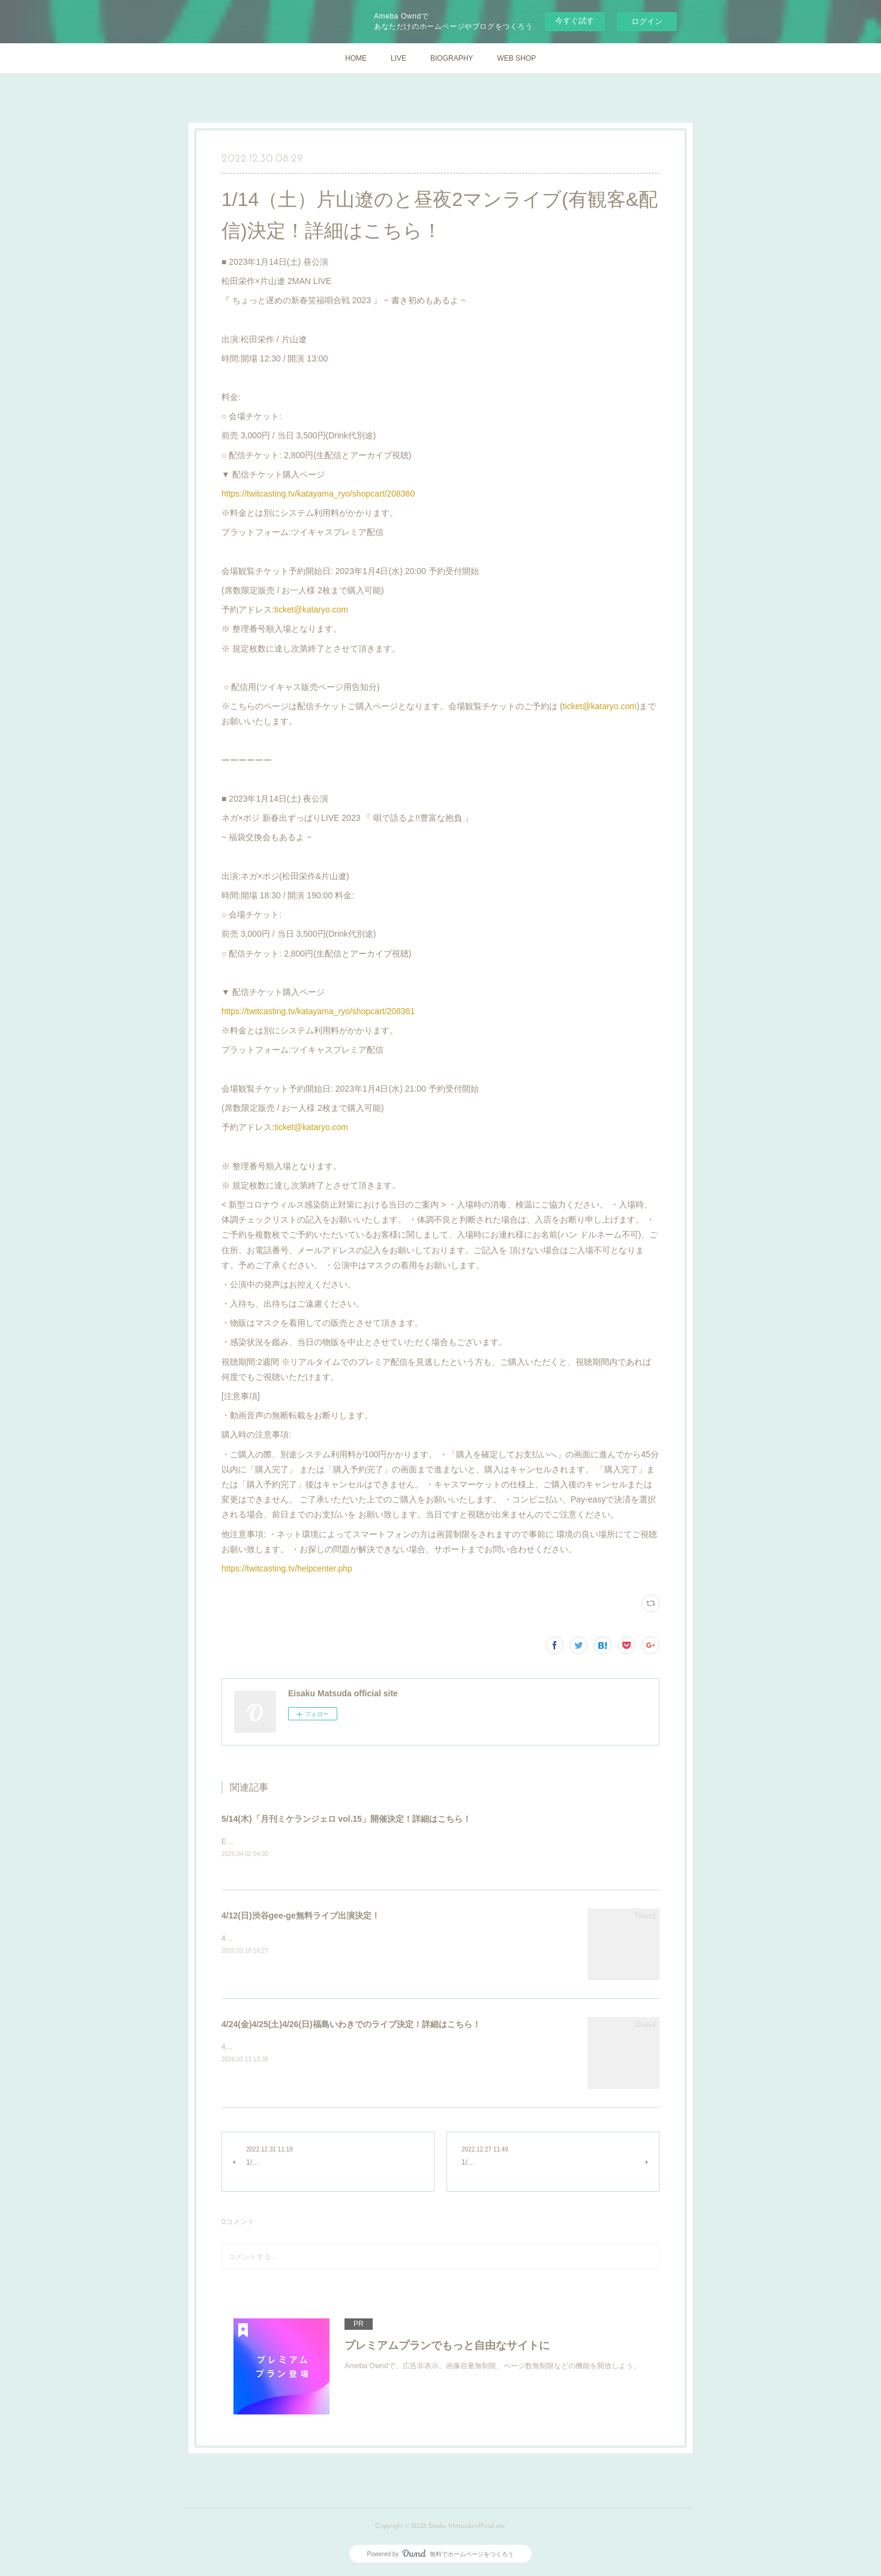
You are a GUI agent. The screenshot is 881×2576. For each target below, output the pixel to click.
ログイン (647, 21)
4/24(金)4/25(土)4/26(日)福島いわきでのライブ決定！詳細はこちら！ (351, 2025)
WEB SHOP (516, 58)
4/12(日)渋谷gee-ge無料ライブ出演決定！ (300, 1916)
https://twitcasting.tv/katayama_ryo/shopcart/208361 (318, 1011)
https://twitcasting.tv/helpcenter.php (286, 1568)
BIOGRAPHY (451, 58)
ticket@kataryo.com (311, 609)
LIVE (398, 58)
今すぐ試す (574, 20)
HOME (356, 58)
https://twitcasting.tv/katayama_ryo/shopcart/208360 (318, 493)
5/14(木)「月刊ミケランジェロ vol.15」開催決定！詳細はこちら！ (346, 1819)
